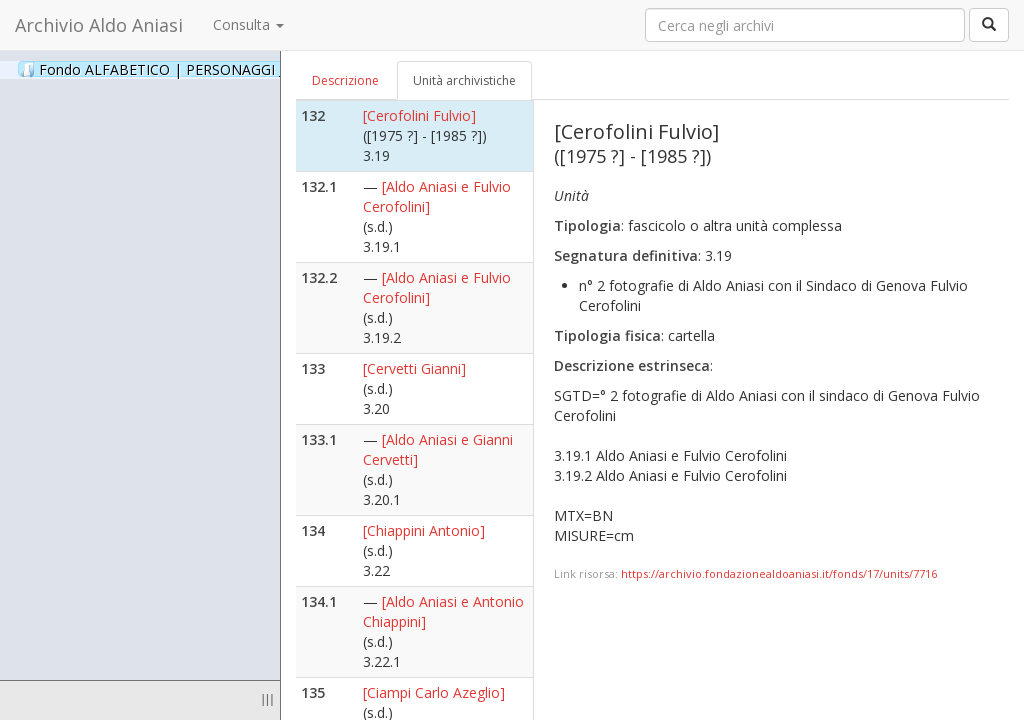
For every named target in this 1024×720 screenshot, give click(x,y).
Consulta (248, 24)
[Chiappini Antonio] (424, 530)
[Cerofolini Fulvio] (419, 115)
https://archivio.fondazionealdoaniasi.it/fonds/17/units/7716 (779, 573)
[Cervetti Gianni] (414, 368)
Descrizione (345, 80)
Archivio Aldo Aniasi (99, 25)
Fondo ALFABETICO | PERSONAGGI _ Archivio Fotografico (242, 69)
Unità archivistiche (464, 80)
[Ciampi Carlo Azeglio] (434, 692)
